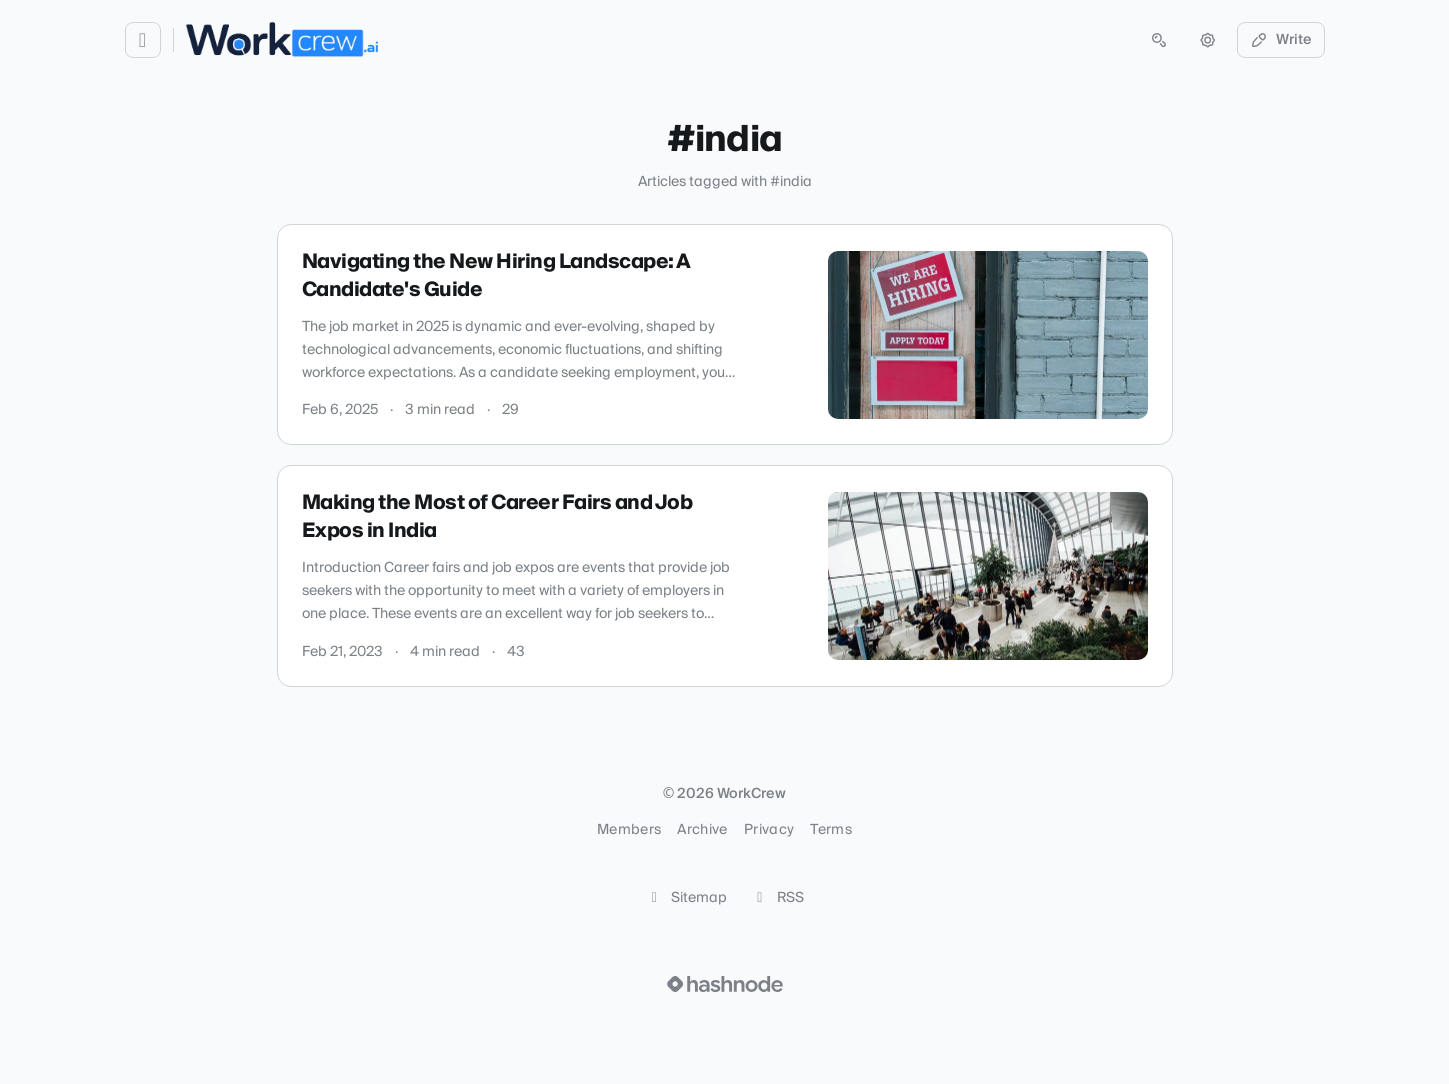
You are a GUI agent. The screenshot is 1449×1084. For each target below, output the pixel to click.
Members (629, 830)
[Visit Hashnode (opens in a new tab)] (725, 984)
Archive (702, 830)
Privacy (769, 830)
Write (1281, 40)
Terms (831, 830)
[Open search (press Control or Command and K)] (1159, 40)
